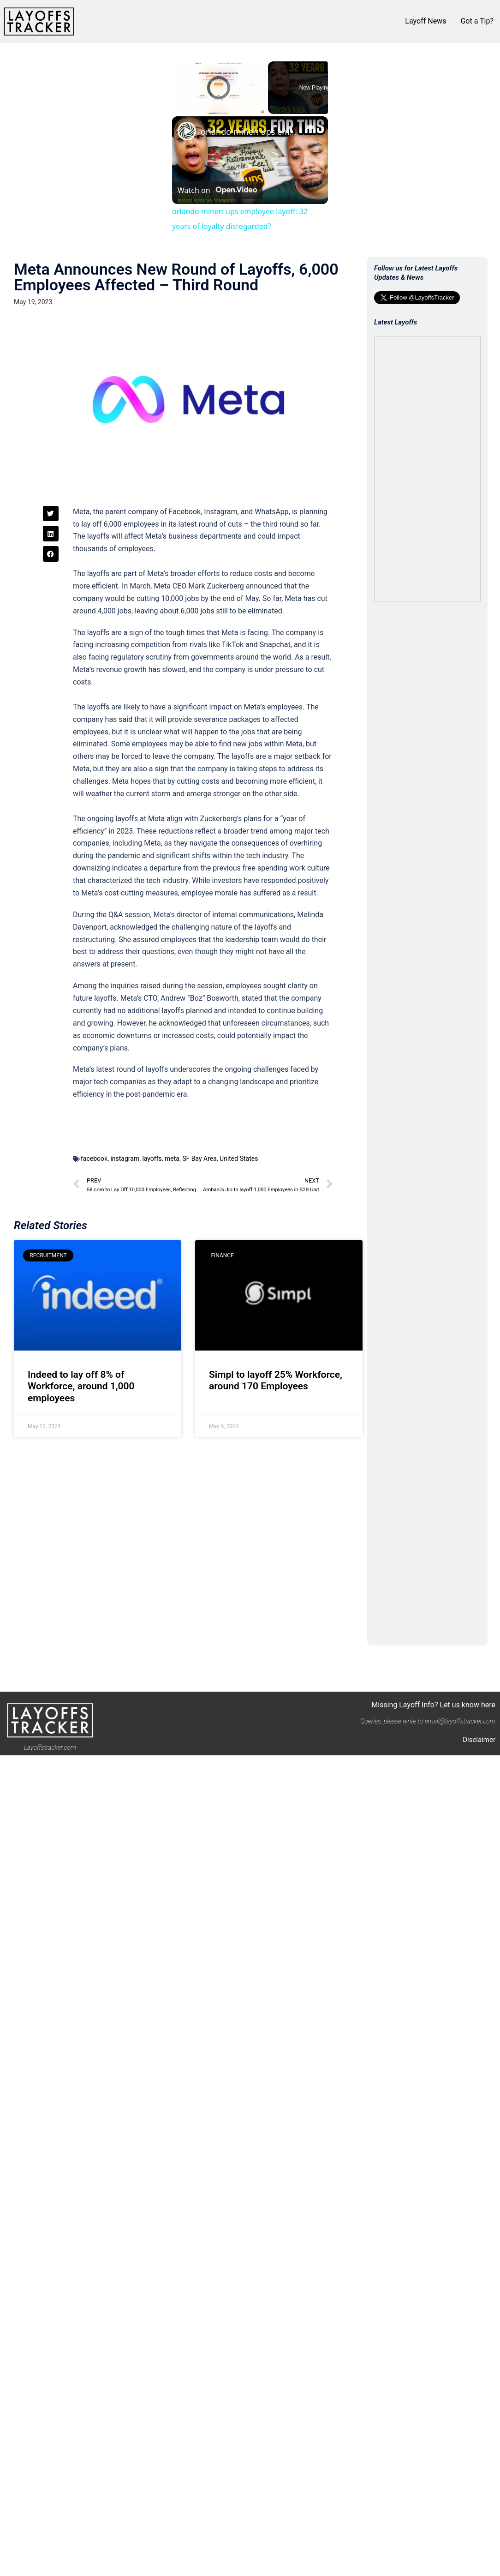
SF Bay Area (199, 1158)
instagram (124, 1158)
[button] (51, 514)
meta (172, 1158)
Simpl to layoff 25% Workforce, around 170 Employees (275, 1380)
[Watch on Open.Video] (217, 190)
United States (239, 1158)
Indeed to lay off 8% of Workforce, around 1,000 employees (81, 1386)
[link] (187, 131)
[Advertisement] (106, 1543)
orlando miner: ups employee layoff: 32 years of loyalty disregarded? (249, 131)
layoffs (151, 1158)
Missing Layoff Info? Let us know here (433, 1704)
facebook (94, 1158)
